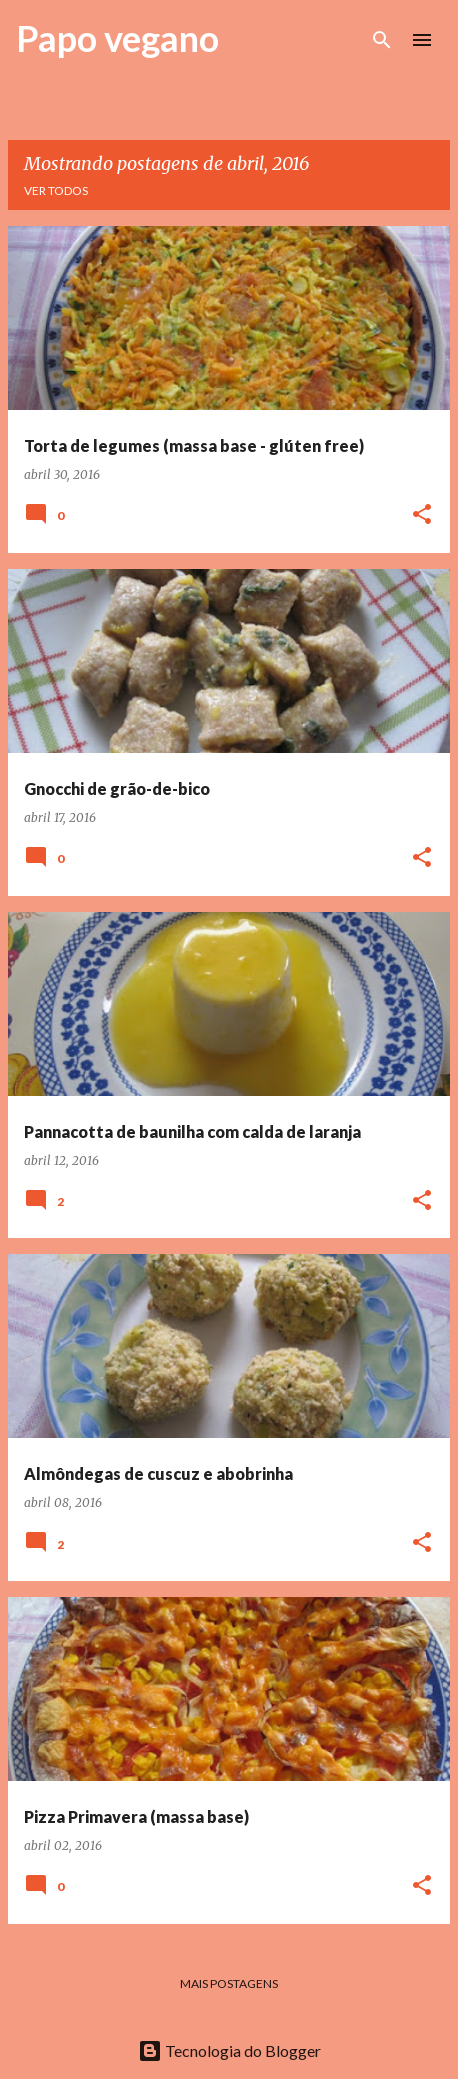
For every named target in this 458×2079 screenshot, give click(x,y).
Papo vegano (117, 38)
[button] (422, 515)
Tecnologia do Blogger (229, 2050)
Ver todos (56, 190)
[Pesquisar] (382, 40)
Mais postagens (229, 1983)
